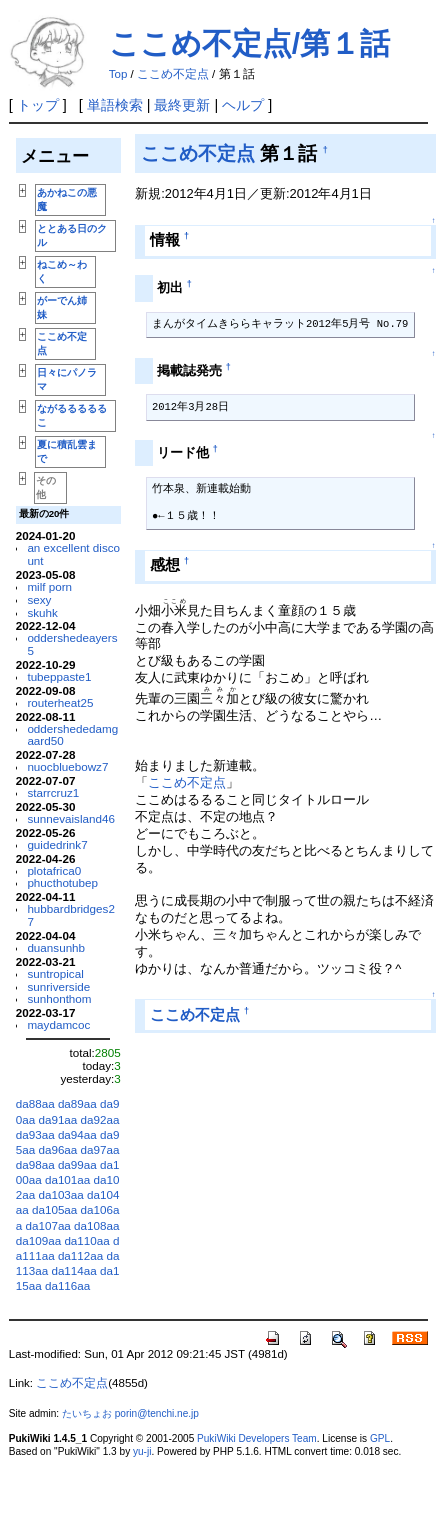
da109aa (38, 1240)
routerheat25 (60, 702)
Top (118, 74)
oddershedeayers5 (72, 644)
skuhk (42, 612)
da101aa (67, 1179)
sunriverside (58, 986)
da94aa (77, 1134)
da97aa (100, 1149)
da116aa (67, 1285)
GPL (380, 1438)
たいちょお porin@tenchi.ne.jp (130, 1413)
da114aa (73, 1270)
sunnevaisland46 (71, 818)
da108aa (96, 1225)
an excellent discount (73, 554)
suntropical (55, 973)
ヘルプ (243, 105)
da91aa (57, 1119)
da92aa (100, 1119)
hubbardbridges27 (71, 915)
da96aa (57, 1149)
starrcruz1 (53, 792)
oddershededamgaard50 (72, 735)
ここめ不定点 (173, 74)
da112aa (80, 1255)
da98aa (35, 1164)
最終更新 (182, 105)
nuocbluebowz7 (67, 766)
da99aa (77, 1164)
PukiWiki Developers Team (257, 1438)
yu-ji (142, 1451)
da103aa (60, 1194)
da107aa (47, 1225)
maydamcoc (58, 1024)
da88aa (35, 1103)
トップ (38, 105)
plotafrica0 (54, 870)
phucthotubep (62, 882)
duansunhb (56, 947)
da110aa (86, 1240)
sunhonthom (59, 998)
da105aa (54, 1209)
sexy (39, 599)
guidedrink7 (57, 844)
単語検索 (115, 105)
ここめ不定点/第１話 (249, 43)
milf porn (49, 586)
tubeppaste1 (59, 676)
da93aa (35, 1134)
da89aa (77, 1103)
